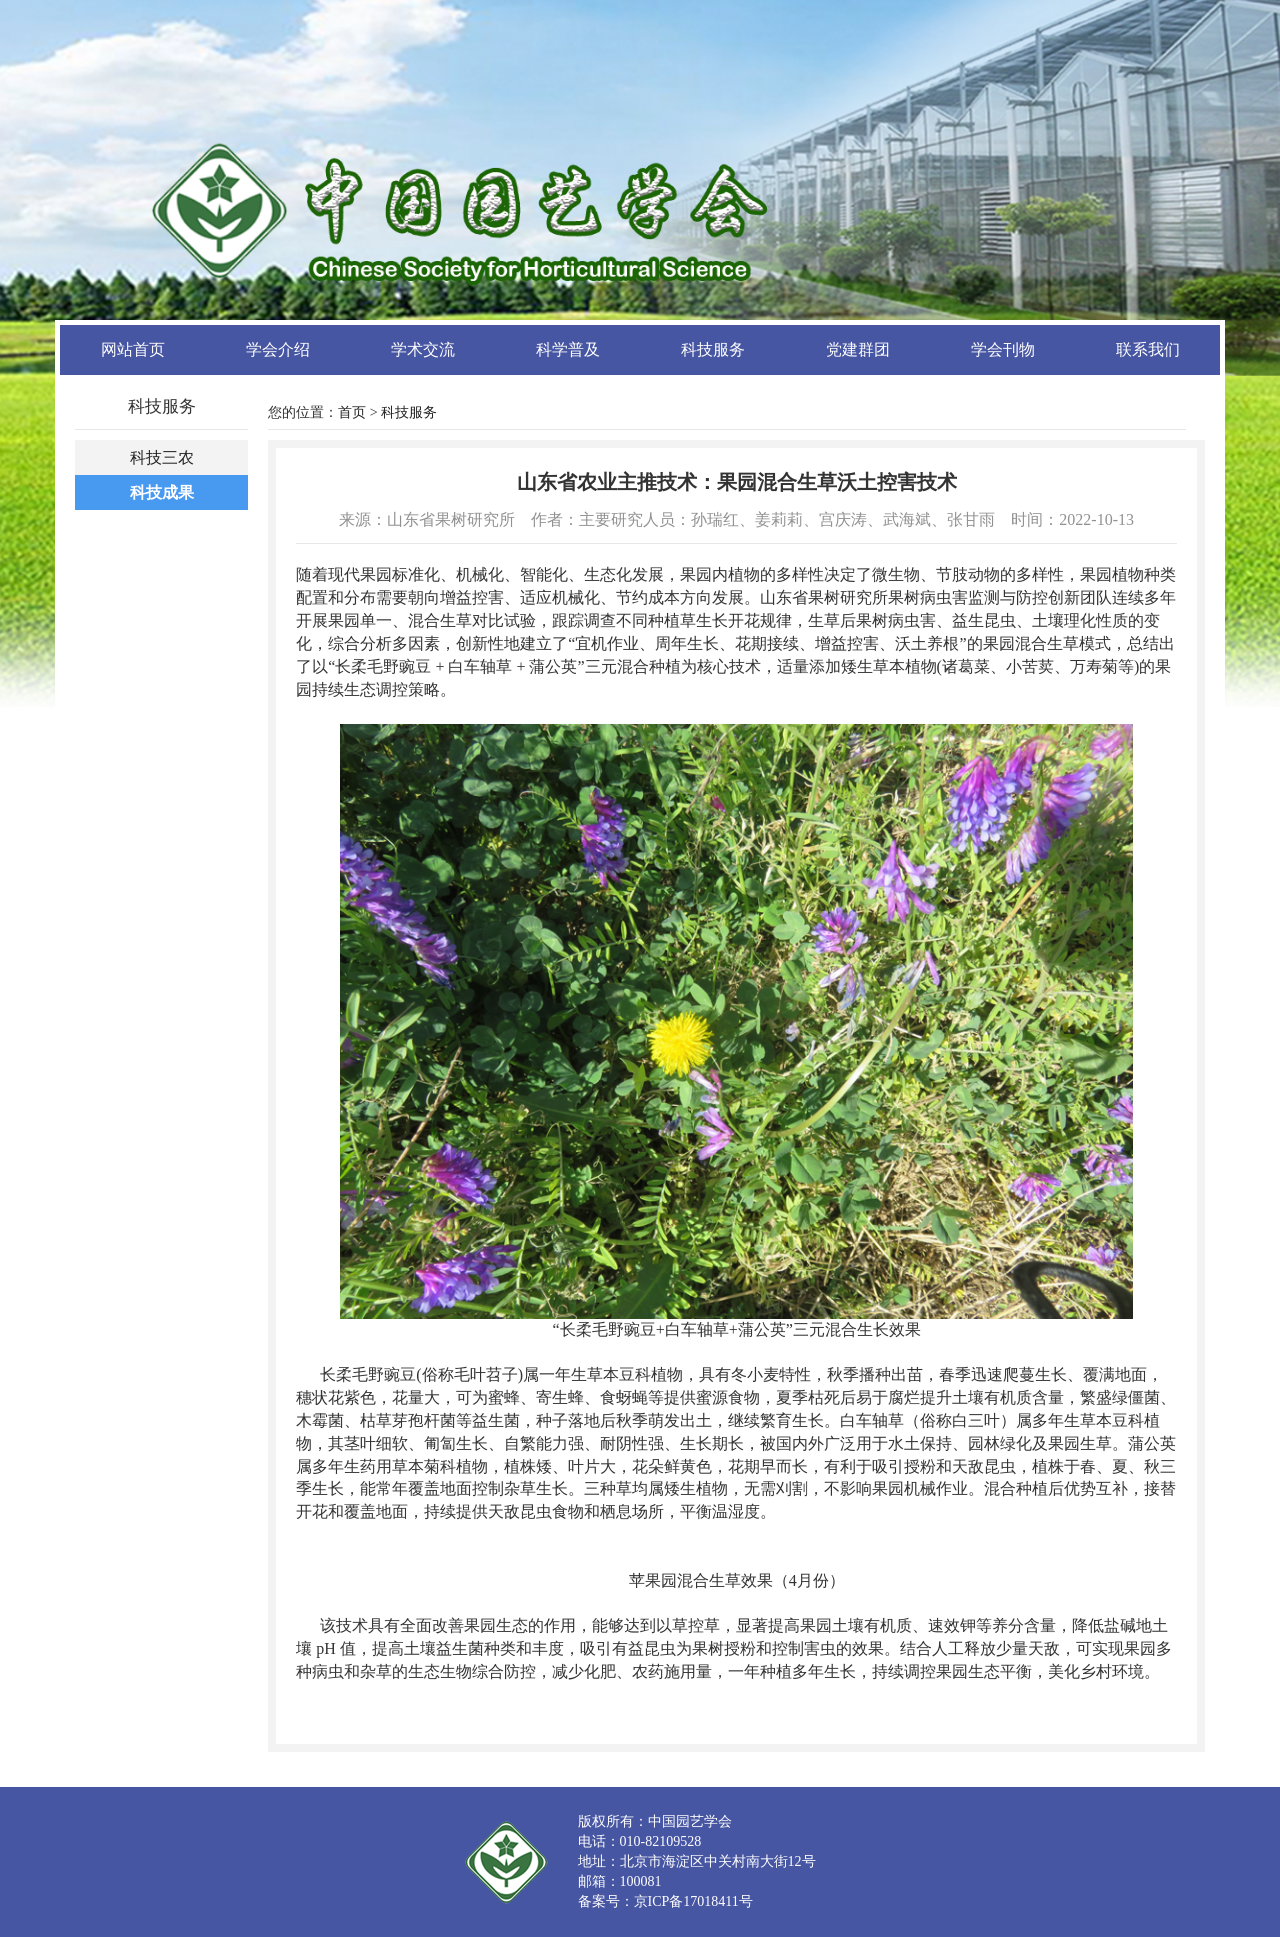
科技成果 (162, 492)
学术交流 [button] (423, 349)
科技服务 (409, 412)
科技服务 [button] (713, 349)
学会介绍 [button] (278, 349)
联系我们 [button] (1148, 349)
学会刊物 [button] (1003, 349)
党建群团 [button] (858, 349)
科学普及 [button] (568, 349)
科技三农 (162, 457)
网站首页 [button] (133, 349)
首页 (352, 412)
